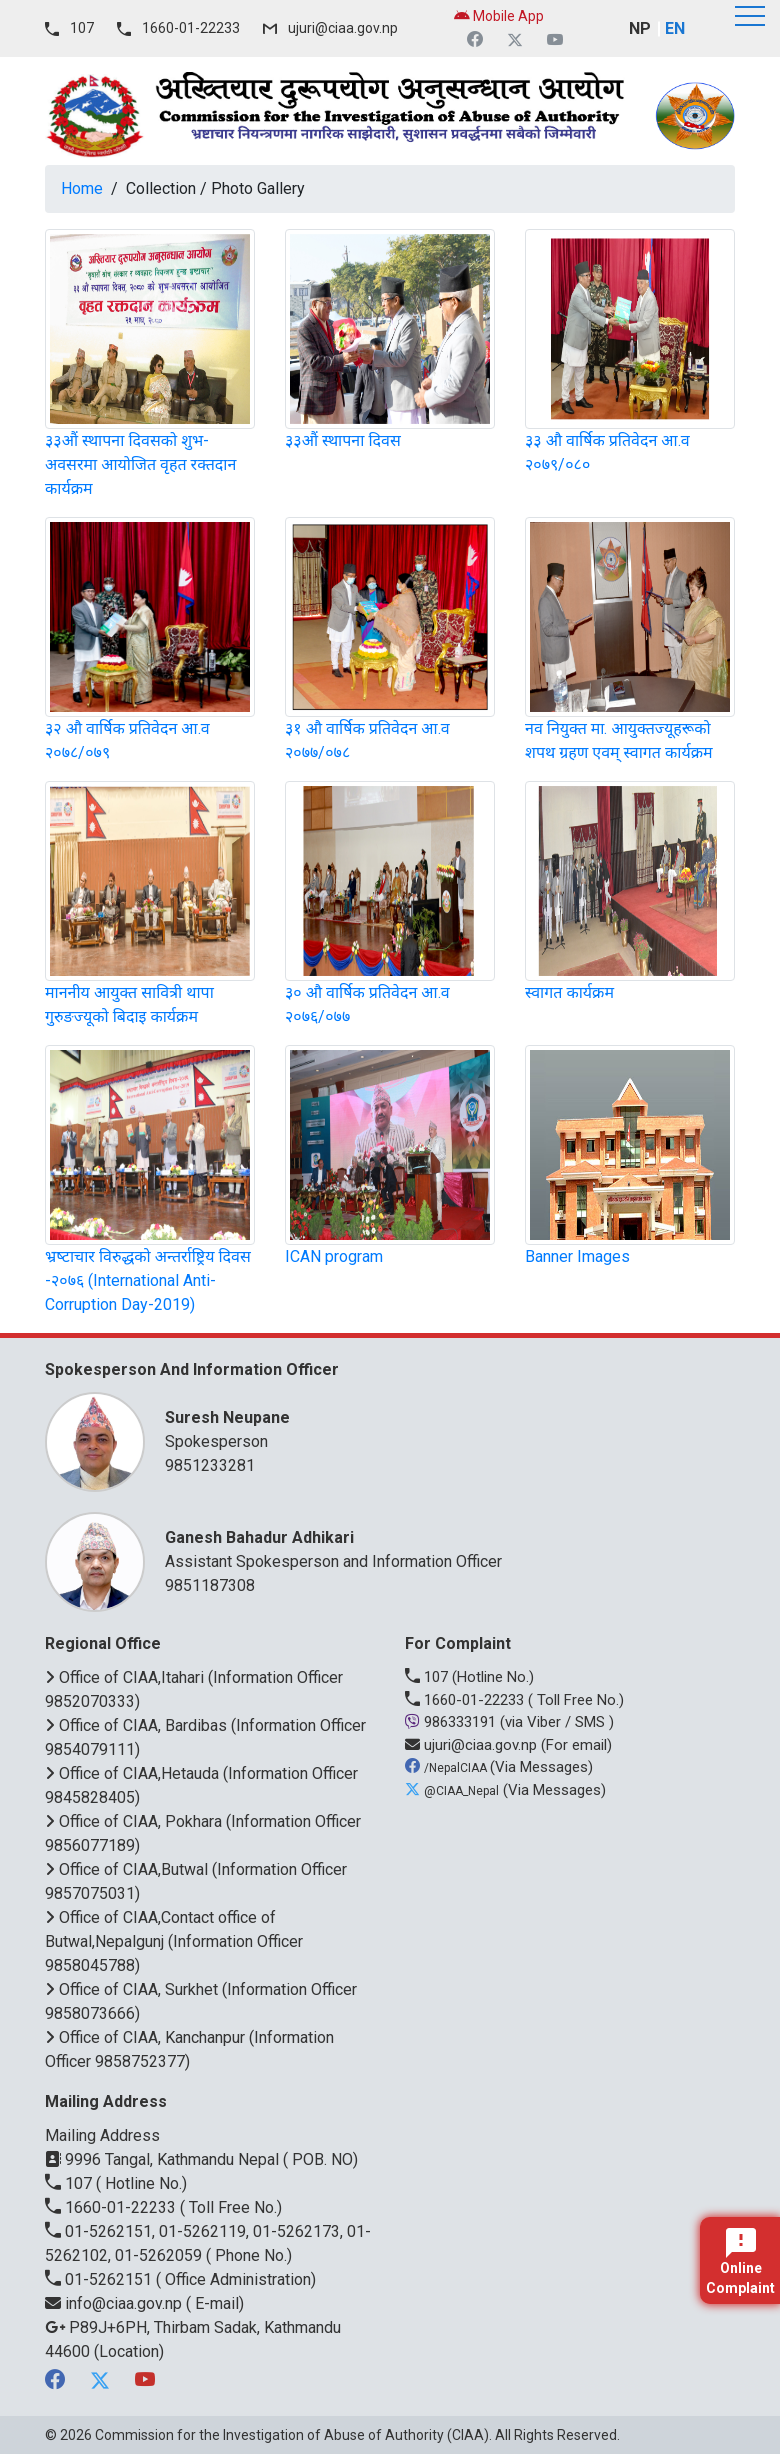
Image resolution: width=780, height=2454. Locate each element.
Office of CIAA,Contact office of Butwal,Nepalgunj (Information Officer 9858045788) (174, 1941)
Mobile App (499, 16)
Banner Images (577, 1256)
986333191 (452, 1722)
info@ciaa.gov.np (115, 2303)
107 (82, 28)
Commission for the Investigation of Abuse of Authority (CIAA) (292, 2435)
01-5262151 (100, 2279)
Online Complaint (740, 2262)
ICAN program (334, 1256)
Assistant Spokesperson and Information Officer (440, 1548)
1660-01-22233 (191, 28)
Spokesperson (440, 1428)
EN (675, 28)
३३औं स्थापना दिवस (343, 440)
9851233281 (210, 1465)
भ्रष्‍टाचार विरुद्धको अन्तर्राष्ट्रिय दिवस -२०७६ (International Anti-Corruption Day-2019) (148, 1280)
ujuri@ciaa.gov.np (343, 28)
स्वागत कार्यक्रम (569, 992)
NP (640, 28)
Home (82, 188)
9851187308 (210, 1585)
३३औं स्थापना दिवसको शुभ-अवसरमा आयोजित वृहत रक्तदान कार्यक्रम (140, 464)
